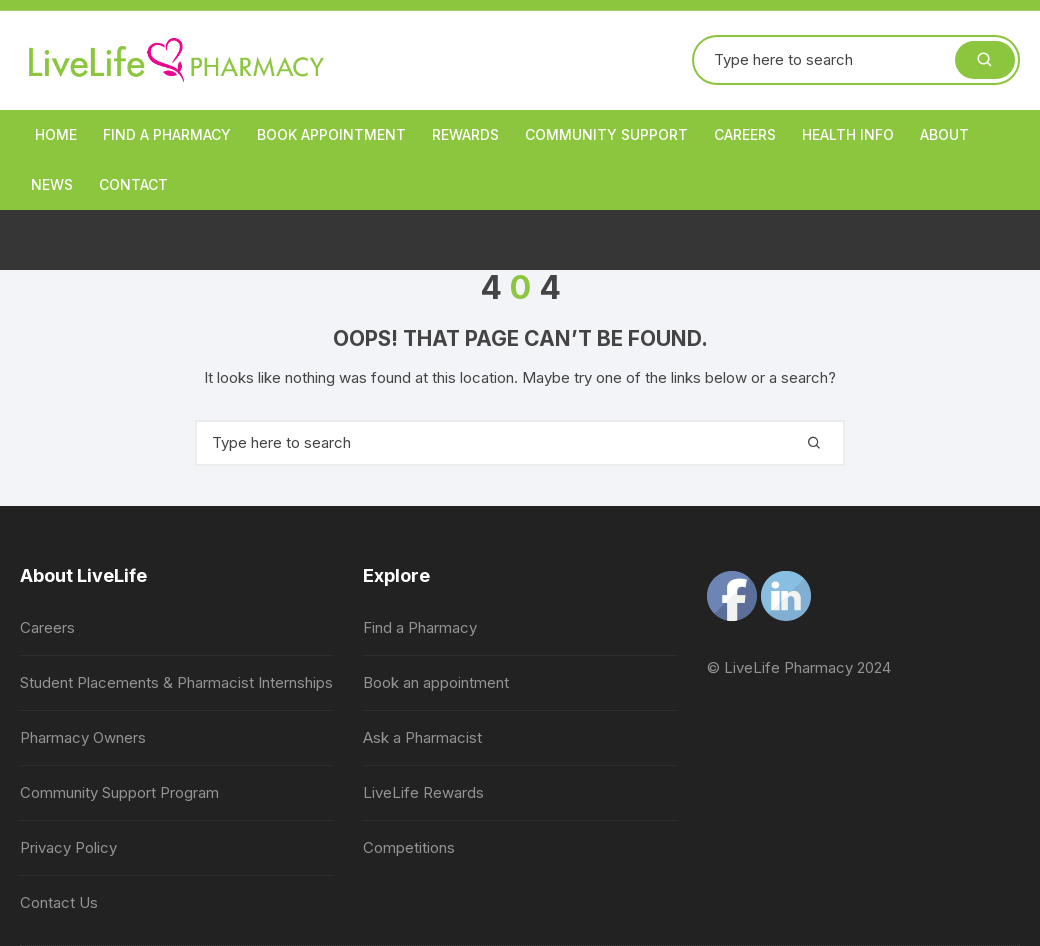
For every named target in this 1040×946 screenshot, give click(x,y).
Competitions (409, 847)
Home (56, 134)
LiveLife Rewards (423, 792)
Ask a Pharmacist (422, 737)
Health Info (848, 134)
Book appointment (331, 134)
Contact (133, 184)
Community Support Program (119, 792)
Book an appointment (436, 682)
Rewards (465, 134)
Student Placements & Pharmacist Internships (176, 682)
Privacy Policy (68, 847)
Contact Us (59, 902)
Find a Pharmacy (167, 134)
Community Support (606, 134)
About (944, 134)
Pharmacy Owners (83, 737)
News (52, 184)
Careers (745, 134)
